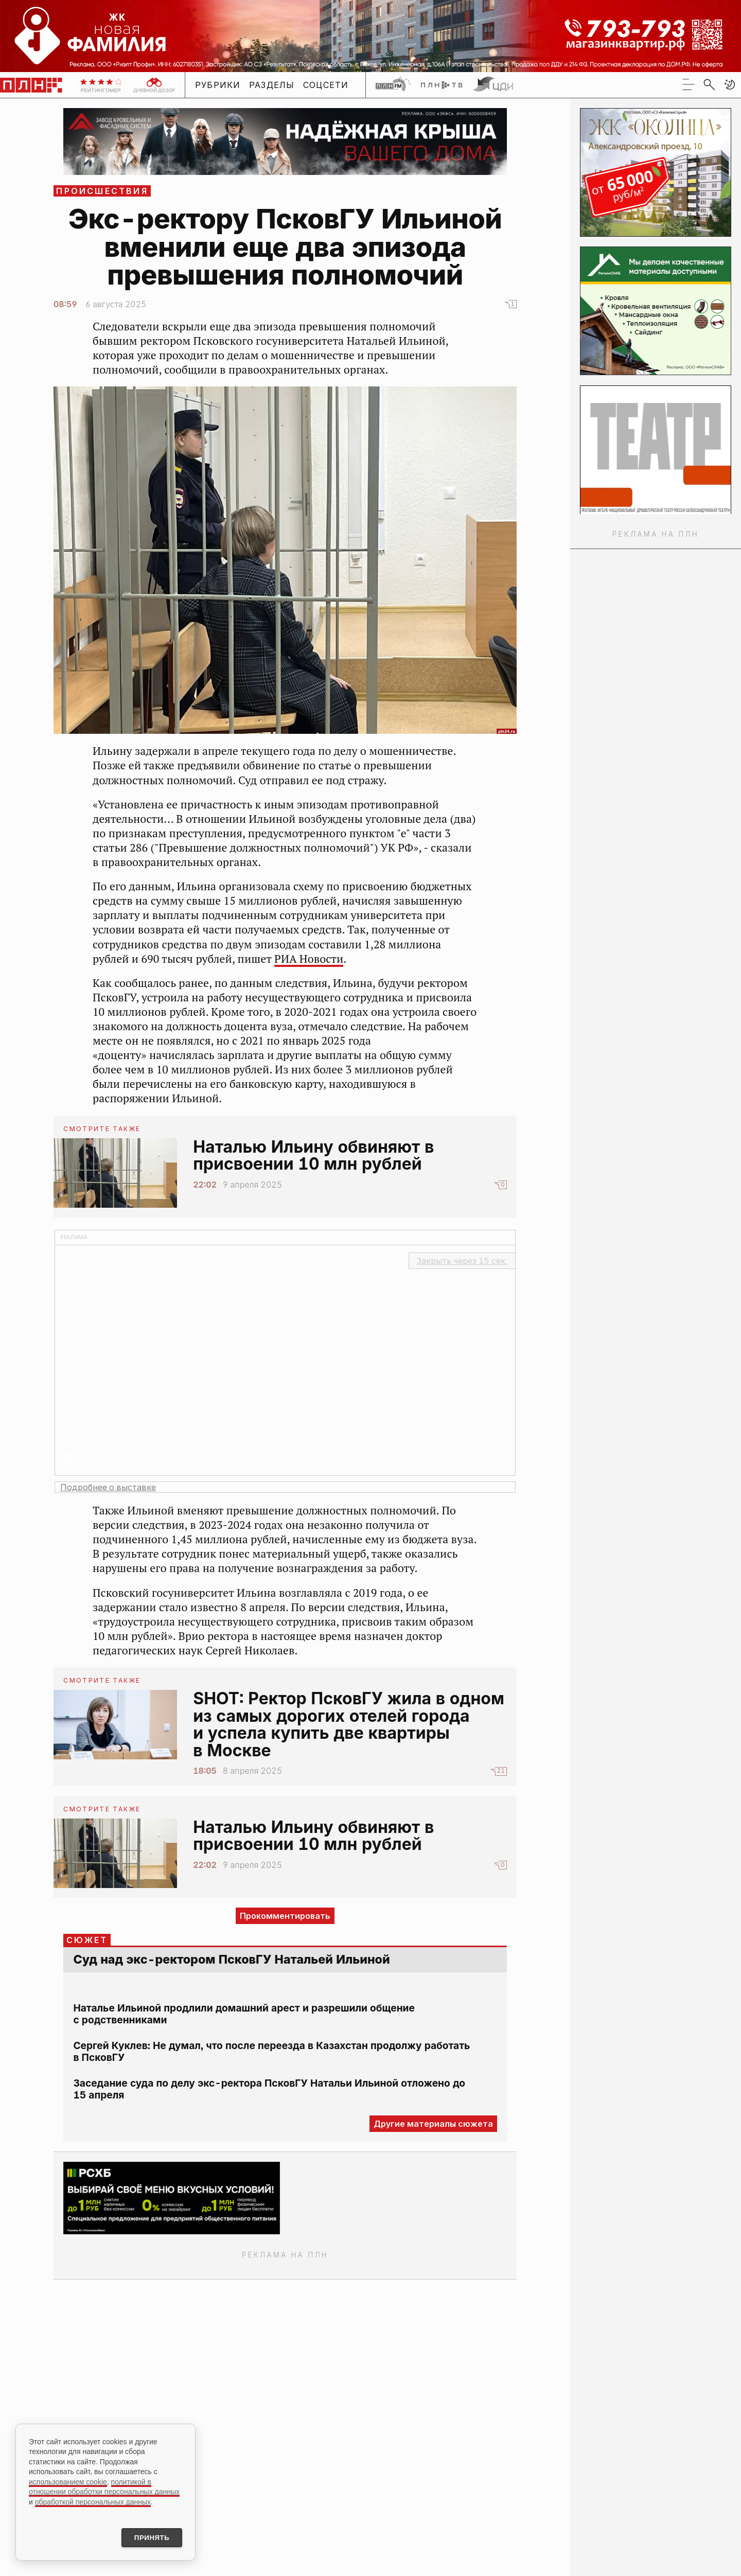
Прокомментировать (285, 1916)
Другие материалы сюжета (433, 2124)
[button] (729, 84)
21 (501, 1770)
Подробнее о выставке (108, 1487)
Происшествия (102, 191)
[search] (709, 84)
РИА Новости (308, 958)
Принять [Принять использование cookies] (148, 2537)
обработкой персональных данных (93, 2500)
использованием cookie (68, 2480)
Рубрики (218, 85)
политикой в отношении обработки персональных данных (104, 2485)
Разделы (272, 85)
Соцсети (326, 85)
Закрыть (462, 1261)
